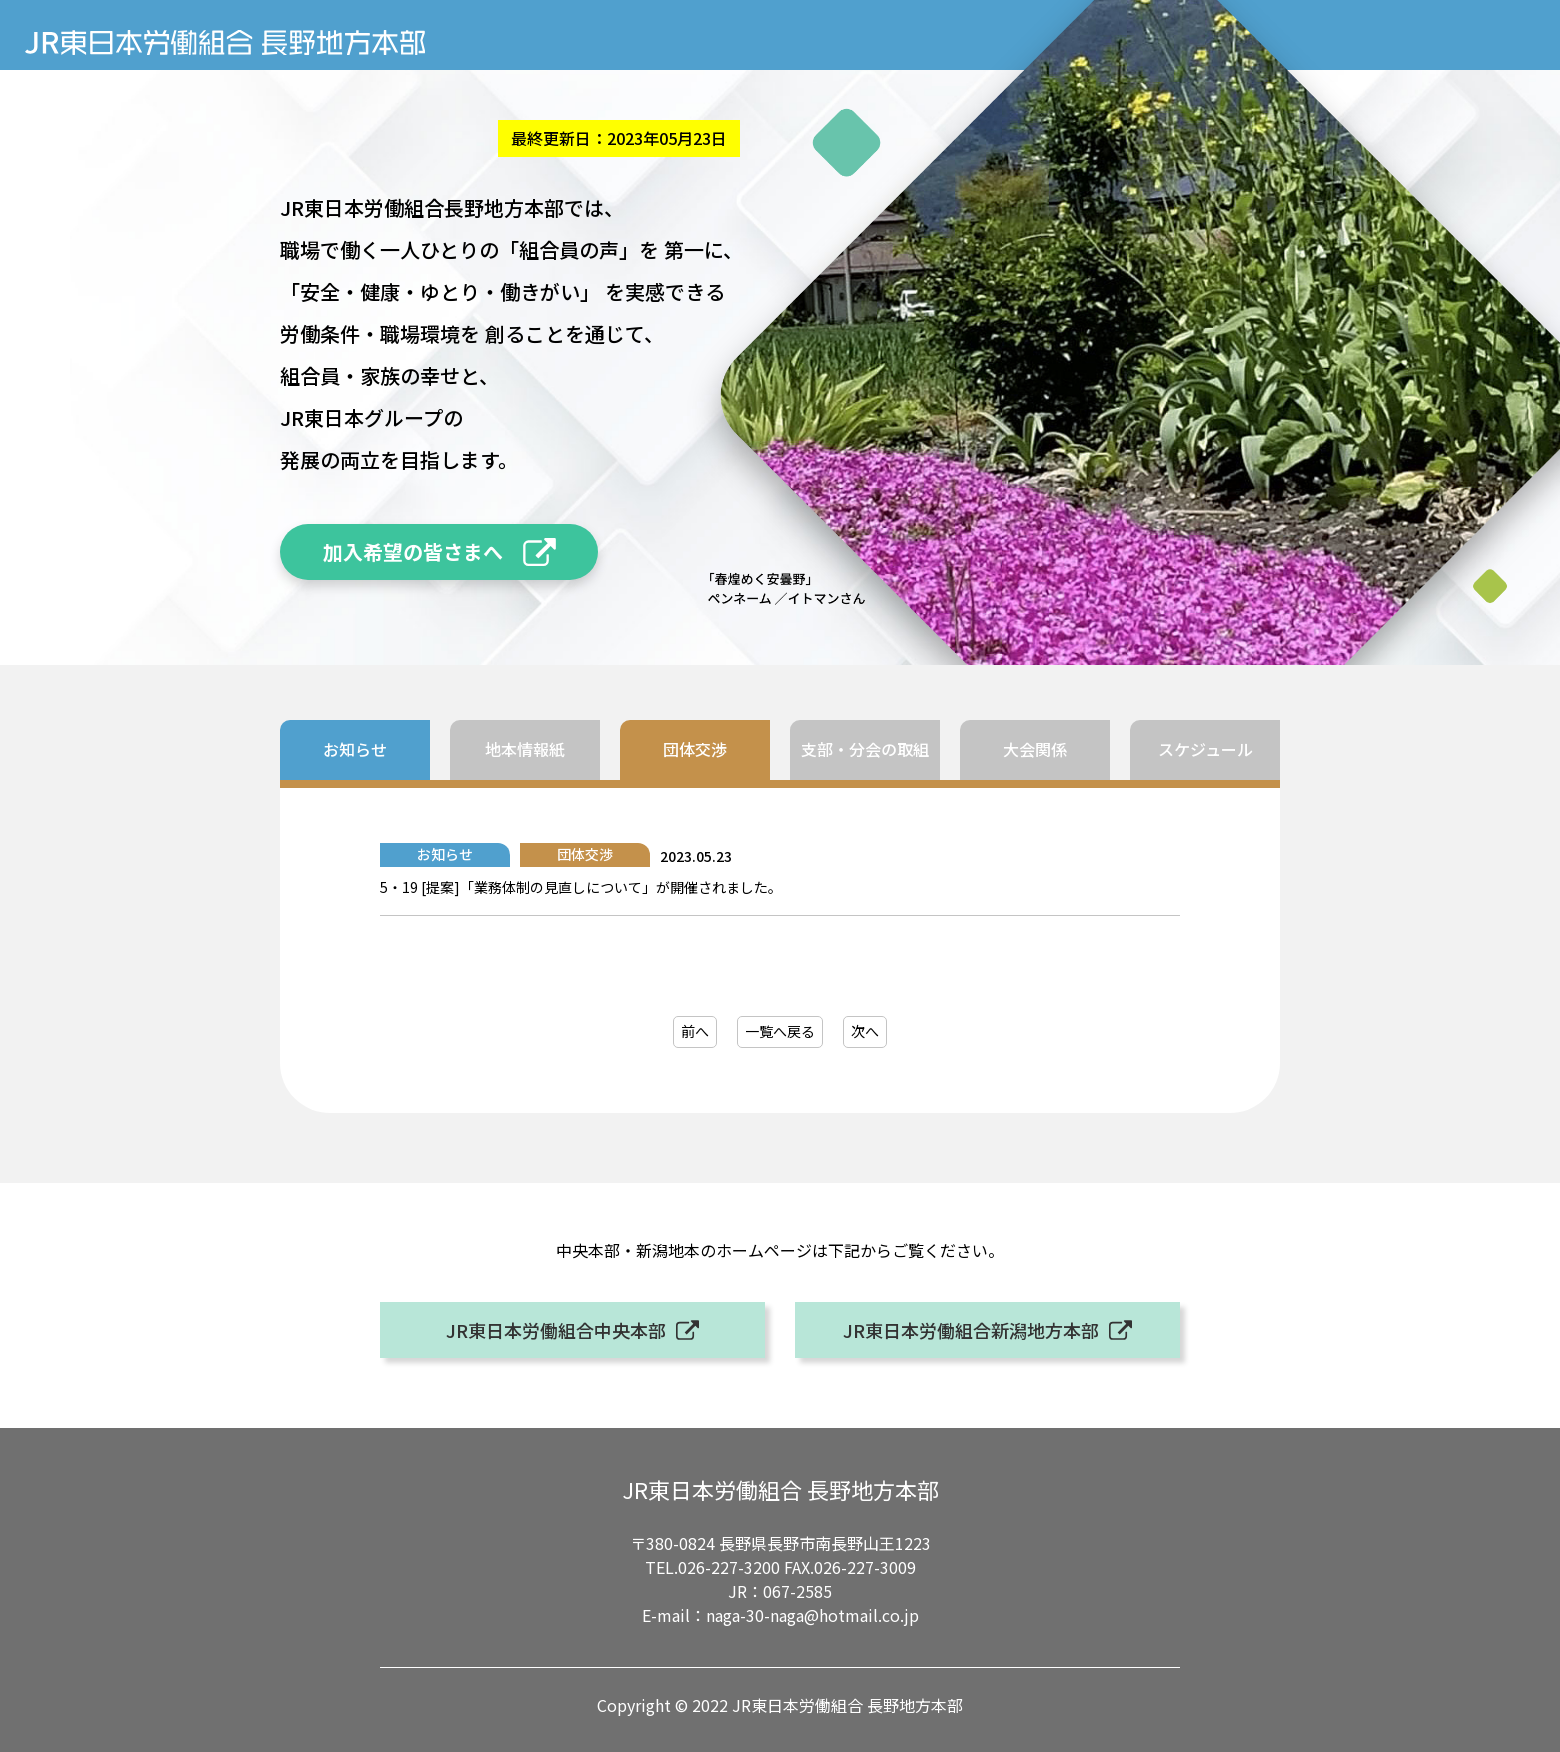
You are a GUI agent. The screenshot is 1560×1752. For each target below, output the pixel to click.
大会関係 (1035, 749)
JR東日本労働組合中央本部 (556, 1330)
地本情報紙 (525, 749)
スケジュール (1205, 749)
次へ (865, 1031)
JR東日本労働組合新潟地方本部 (971, 1330)
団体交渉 (695, 749)
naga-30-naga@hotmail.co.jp (812, 1615)
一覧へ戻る (780, 1031)
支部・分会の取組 (865, 749)
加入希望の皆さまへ (413, 551)
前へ (695, 1031)
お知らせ (355, 749)
